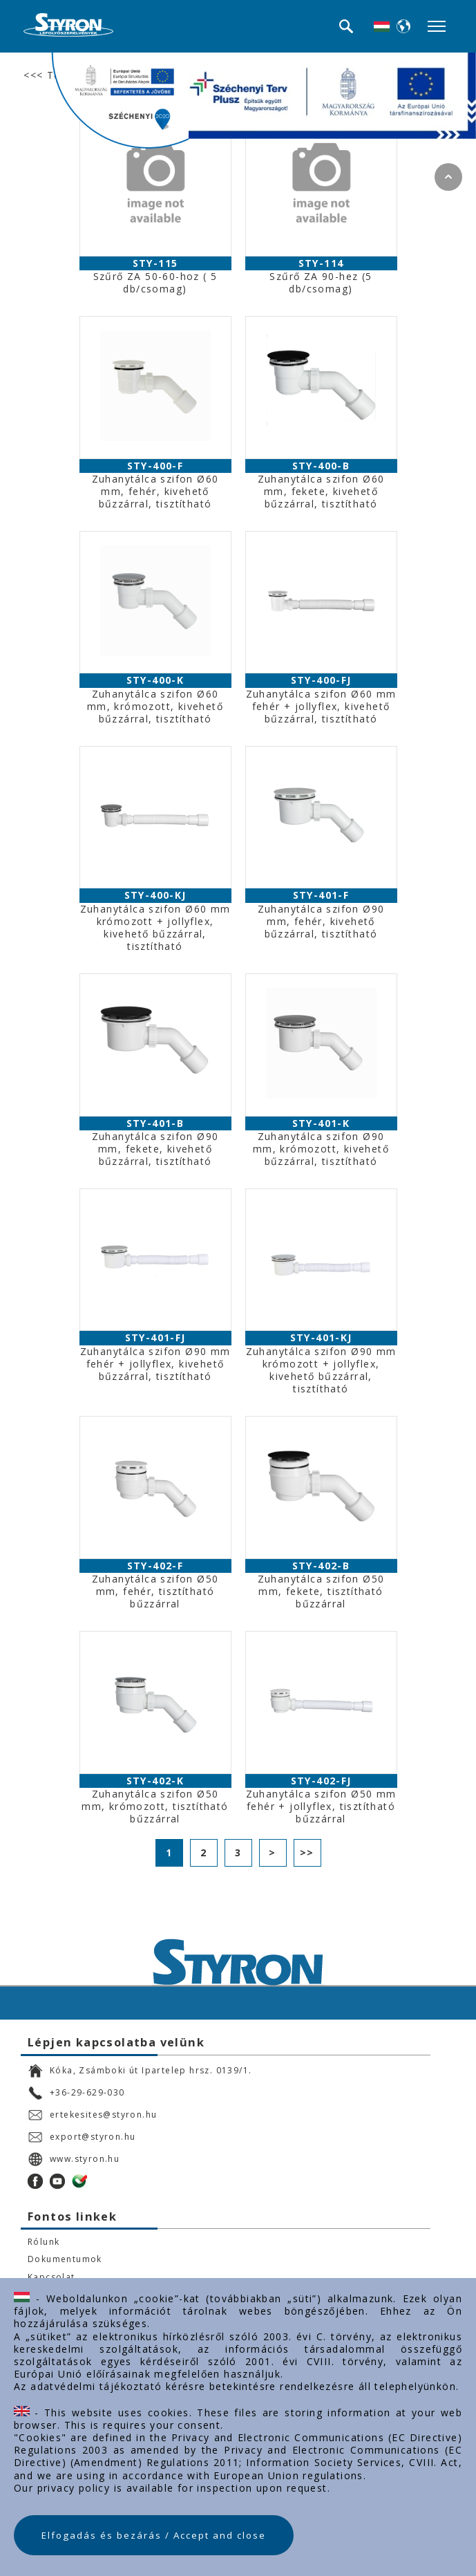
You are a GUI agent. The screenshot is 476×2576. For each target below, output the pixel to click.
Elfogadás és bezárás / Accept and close (153, 2535)
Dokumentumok (65, 2259)
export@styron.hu (81, 2137)
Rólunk (43, 2242)
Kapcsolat (51, 2277)
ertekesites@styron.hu (92, 2114)
